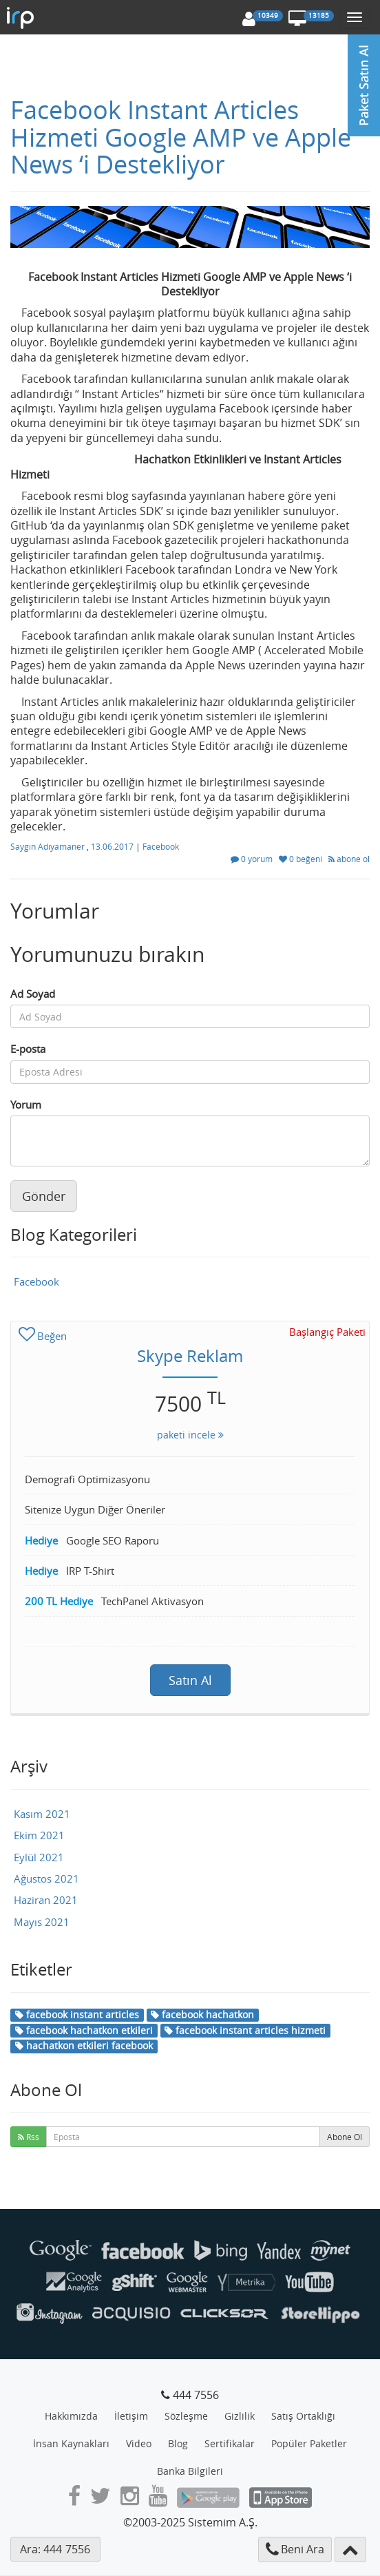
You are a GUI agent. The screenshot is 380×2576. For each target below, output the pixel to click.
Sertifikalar (229, 2443)
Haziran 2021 (46, 1900)
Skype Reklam (190, 1356)
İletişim (131, 2415)
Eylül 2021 (39, 1857)
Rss (28, 2136)
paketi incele (190, 1434)
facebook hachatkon (202, 2014)
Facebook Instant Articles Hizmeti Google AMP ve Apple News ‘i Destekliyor (180, 136)
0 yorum (253, 858)
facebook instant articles (77, 2014)
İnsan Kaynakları (71, 2443)
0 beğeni (301, 858)
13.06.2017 (113, 846)
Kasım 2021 (42, 1814)
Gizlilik (239, 2415)
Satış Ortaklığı (303, 2415)
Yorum (25, 1104)
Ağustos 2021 (46, 1878)
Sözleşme (186, 2415)
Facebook (160, 846)
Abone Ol (344, 2136)
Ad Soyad (32, 994)
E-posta (27, 1049)
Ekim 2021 (39, 1835)
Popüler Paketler (309, 2443)
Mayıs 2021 (42, 1922)
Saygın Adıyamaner (48, 846)
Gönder (43, 1196)
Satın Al (190, 1680)
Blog (178, 2443)
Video (138, 2443)
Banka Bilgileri (190, 2471)
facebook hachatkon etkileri (84, 2030)
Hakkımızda (71, 2415)
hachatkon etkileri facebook (84, 2045)
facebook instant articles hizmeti (245, 2030)
